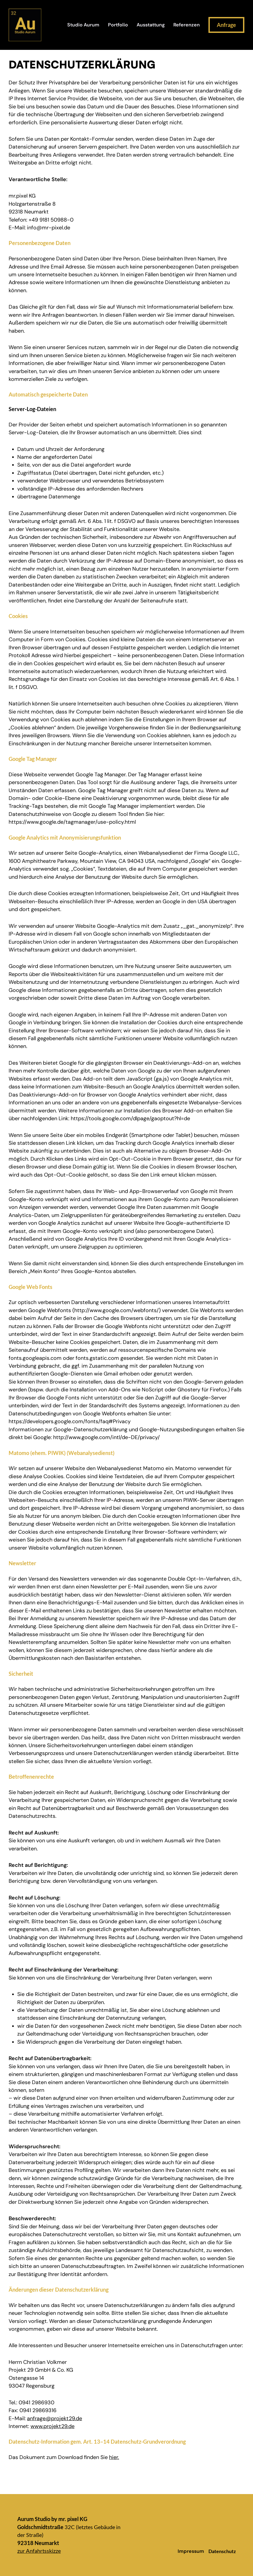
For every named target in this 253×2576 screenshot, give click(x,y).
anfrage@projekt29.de (54, 2418)
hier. (114, 2457)
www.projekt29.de (53, 2426)
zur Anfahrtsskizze (39, 2551)
